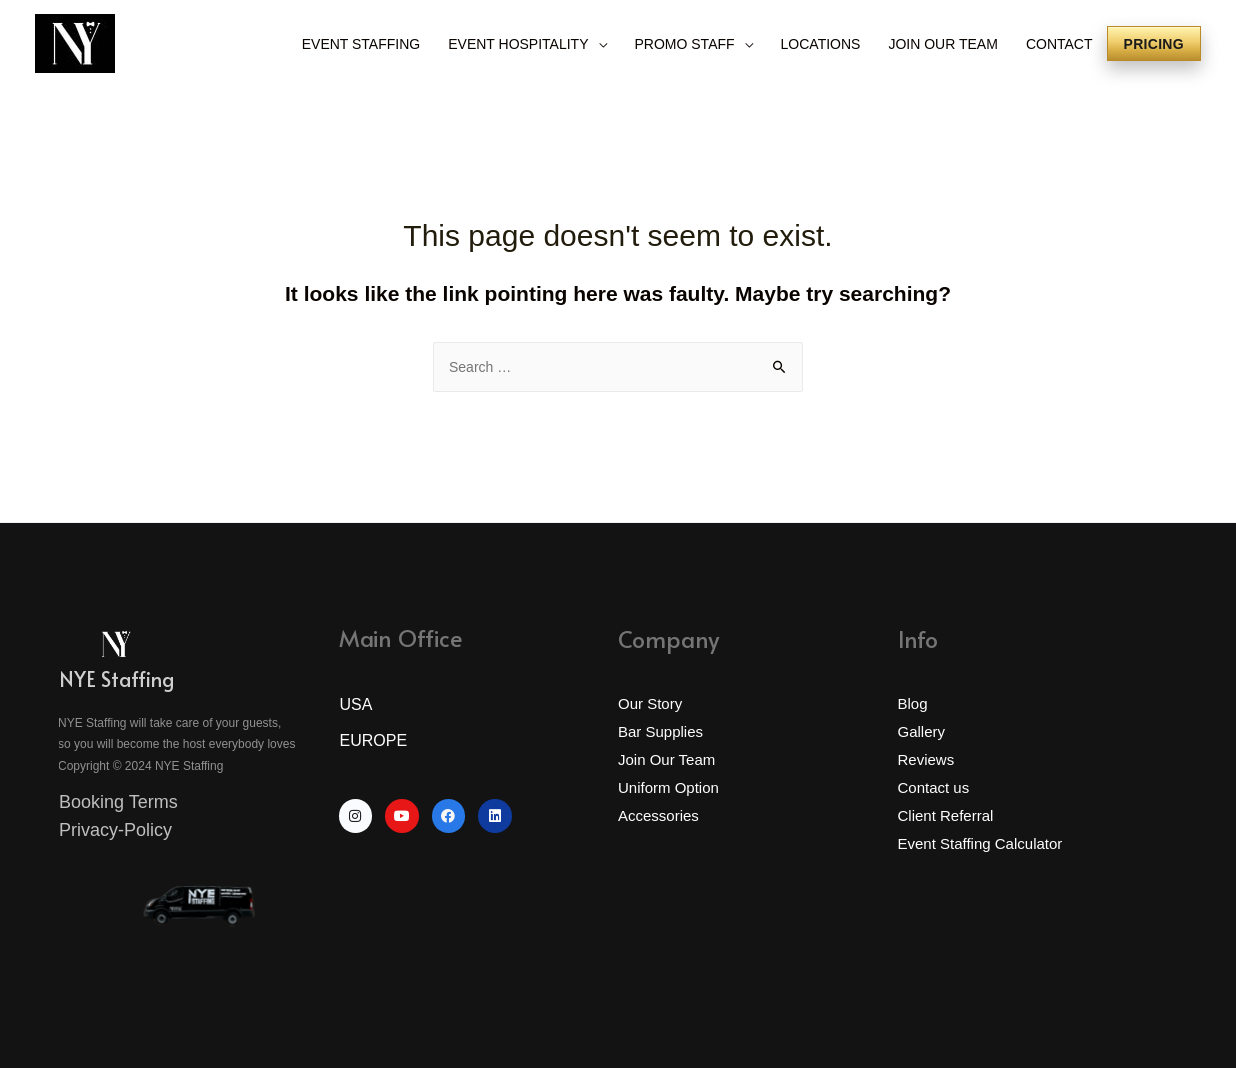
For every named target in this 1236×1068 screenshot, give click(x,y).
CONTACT (1059, 44)
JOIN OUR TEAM (942, 44)
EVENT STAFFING (361, 44)
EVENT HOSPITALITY (518, 44)
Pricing (1154, 44)
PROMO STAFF (685, 44)
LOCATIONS (821, 44)
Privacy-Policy (115, 830)
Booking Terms (118, 802)
